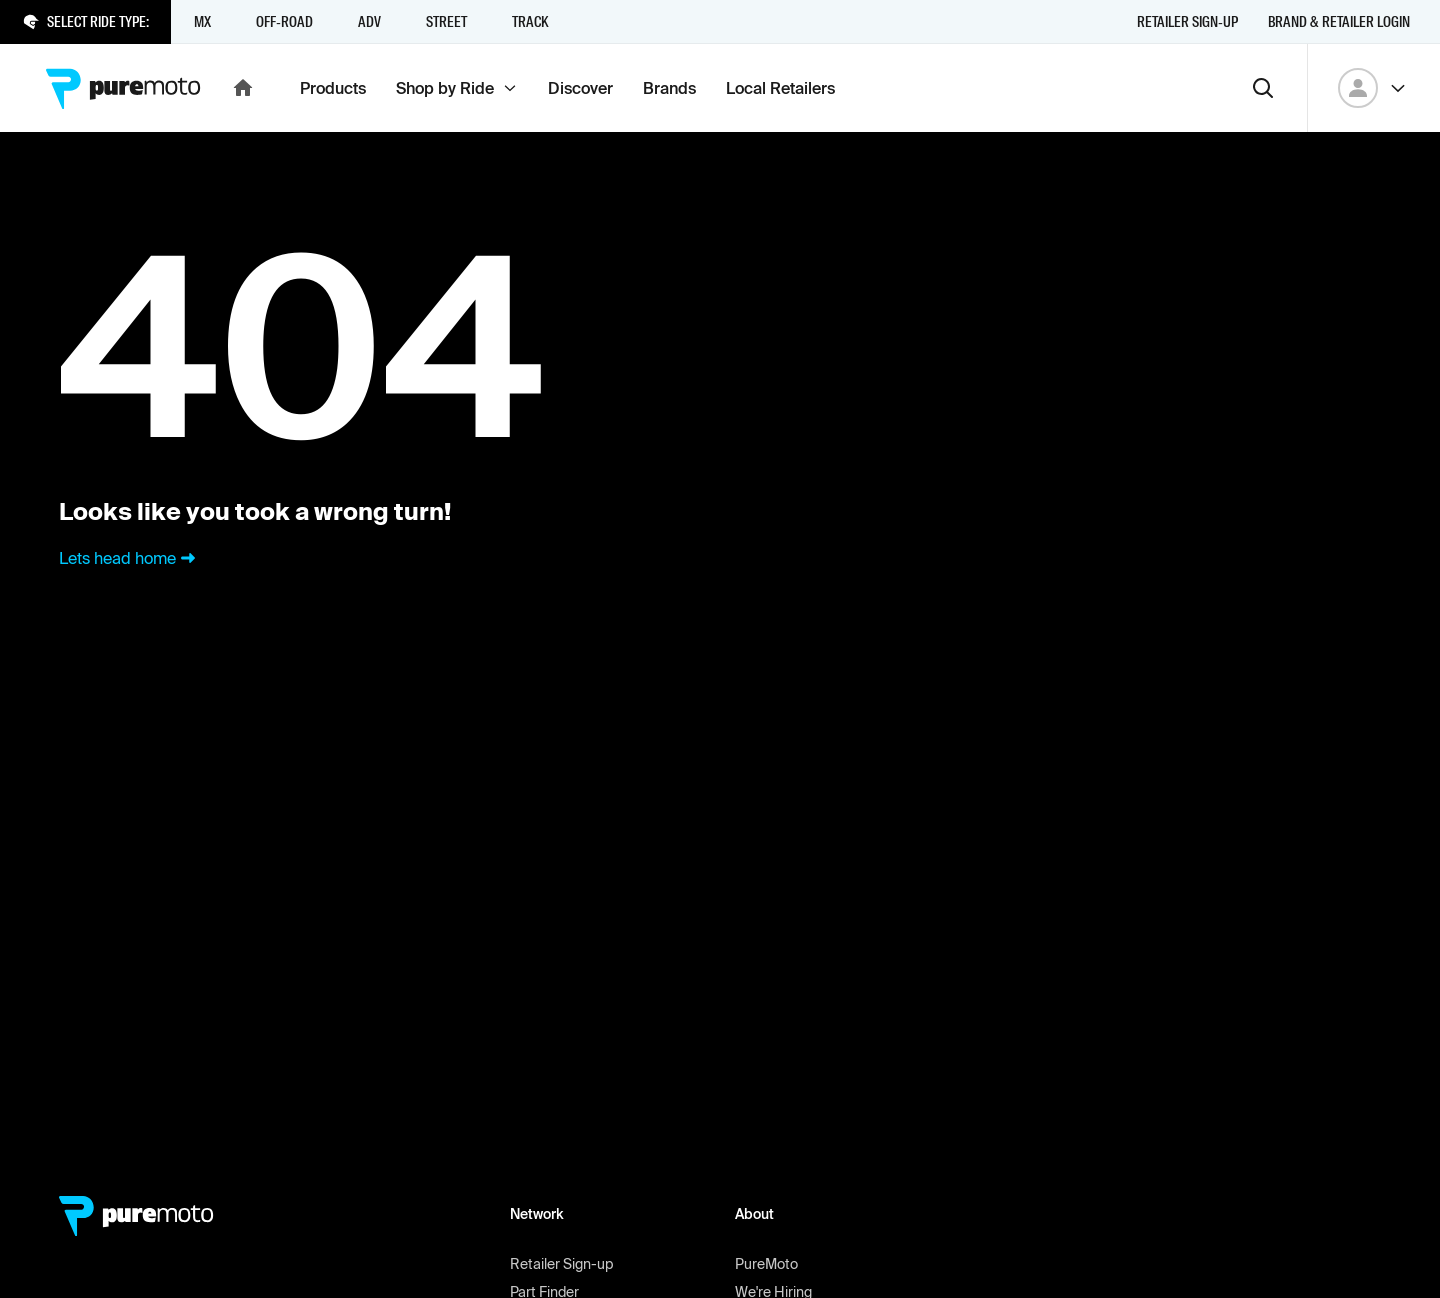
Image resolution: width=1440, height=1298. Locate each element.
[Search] (1263, 88)
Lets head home (129, 558)
